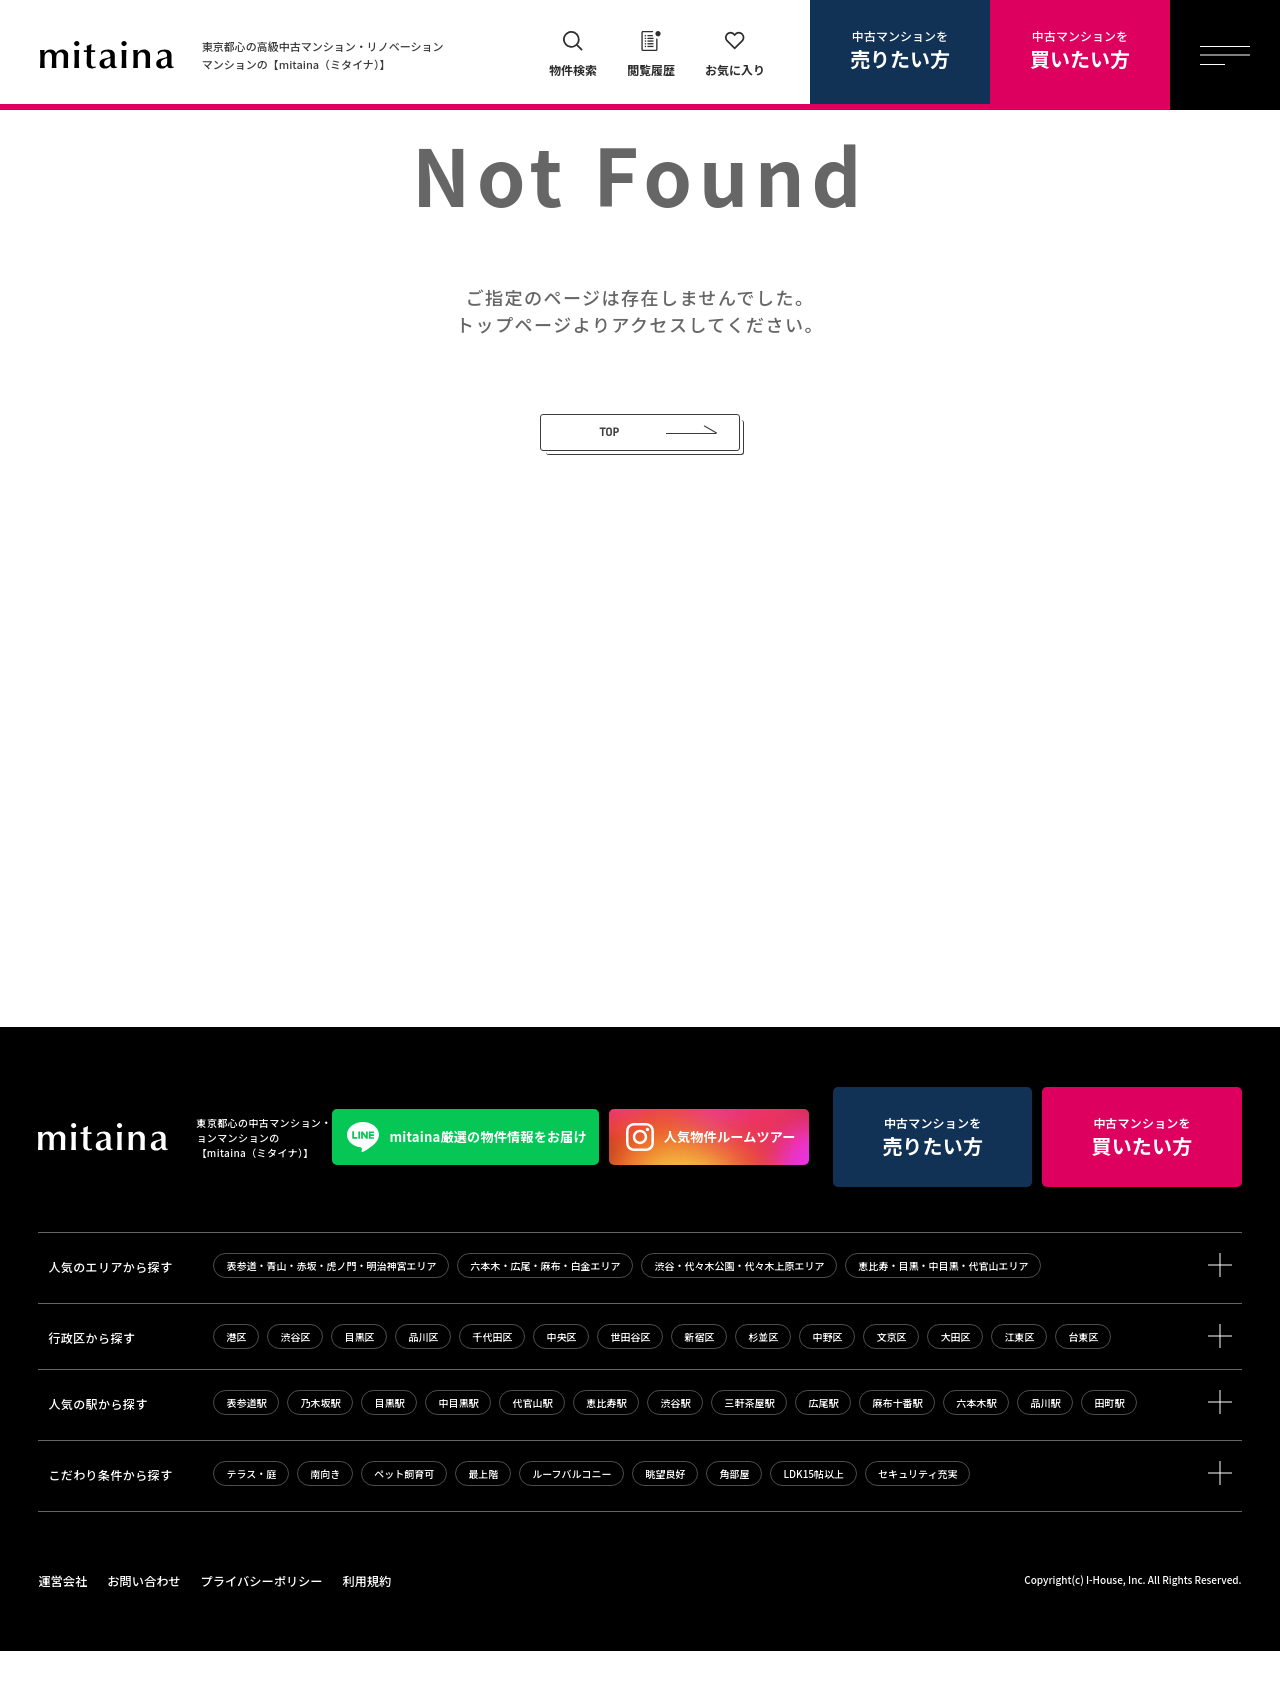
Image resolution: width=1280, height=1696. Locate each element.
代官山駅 (532, 1448)
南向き (325, 1519)
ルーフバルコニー (571, 1519)
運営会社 (62, 1626)
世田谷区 (630, 1382)
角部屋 (734, 1519)
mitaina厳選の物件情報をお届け (172, 1183)
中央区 (561, 1382)
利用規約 (362, 1626)
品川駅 (1045, 1448)
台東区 (1083, 1382)
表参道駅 (246, 1448)
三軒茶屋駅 (749, 1448)
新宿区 (699, 1382)
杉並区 (763, 1382)
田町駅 (1109, 1448)
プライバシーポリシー (258, 1626)
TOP (604, 432)
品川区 (423, 1382)
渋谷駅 (675, 1448)
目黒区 (359, 1382)
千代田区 (492, 1382)
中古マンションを (900, 49)
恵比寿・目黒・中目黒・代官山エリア (943, 1311)
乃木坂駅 (320, 1448)
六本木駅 (976, 1448)
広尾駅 (823, 1448)
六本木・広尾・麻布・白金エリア (545, 1311)
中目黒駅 (458, 1448)
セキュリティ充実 (917, 1519)
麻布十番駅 (897, 1448)
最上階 (483, 1519)
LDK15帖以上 (813, 1519)
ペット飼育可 (404, 1519)
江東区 (1019, 1382)
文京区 (891, 1382)
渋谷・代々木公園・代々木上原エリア (739, 1311)
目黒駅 (389, 1448)
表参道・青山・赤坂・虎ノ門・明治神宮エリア (331, 1311)
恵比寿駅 (606, 1448)
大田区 (955, 1382)
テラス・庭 (251, 1519)
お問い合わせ (142, 1626)
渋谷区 (295, 1382)
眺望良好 (665, 1519)
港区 (236, 1382)
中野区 (827, 1382)
